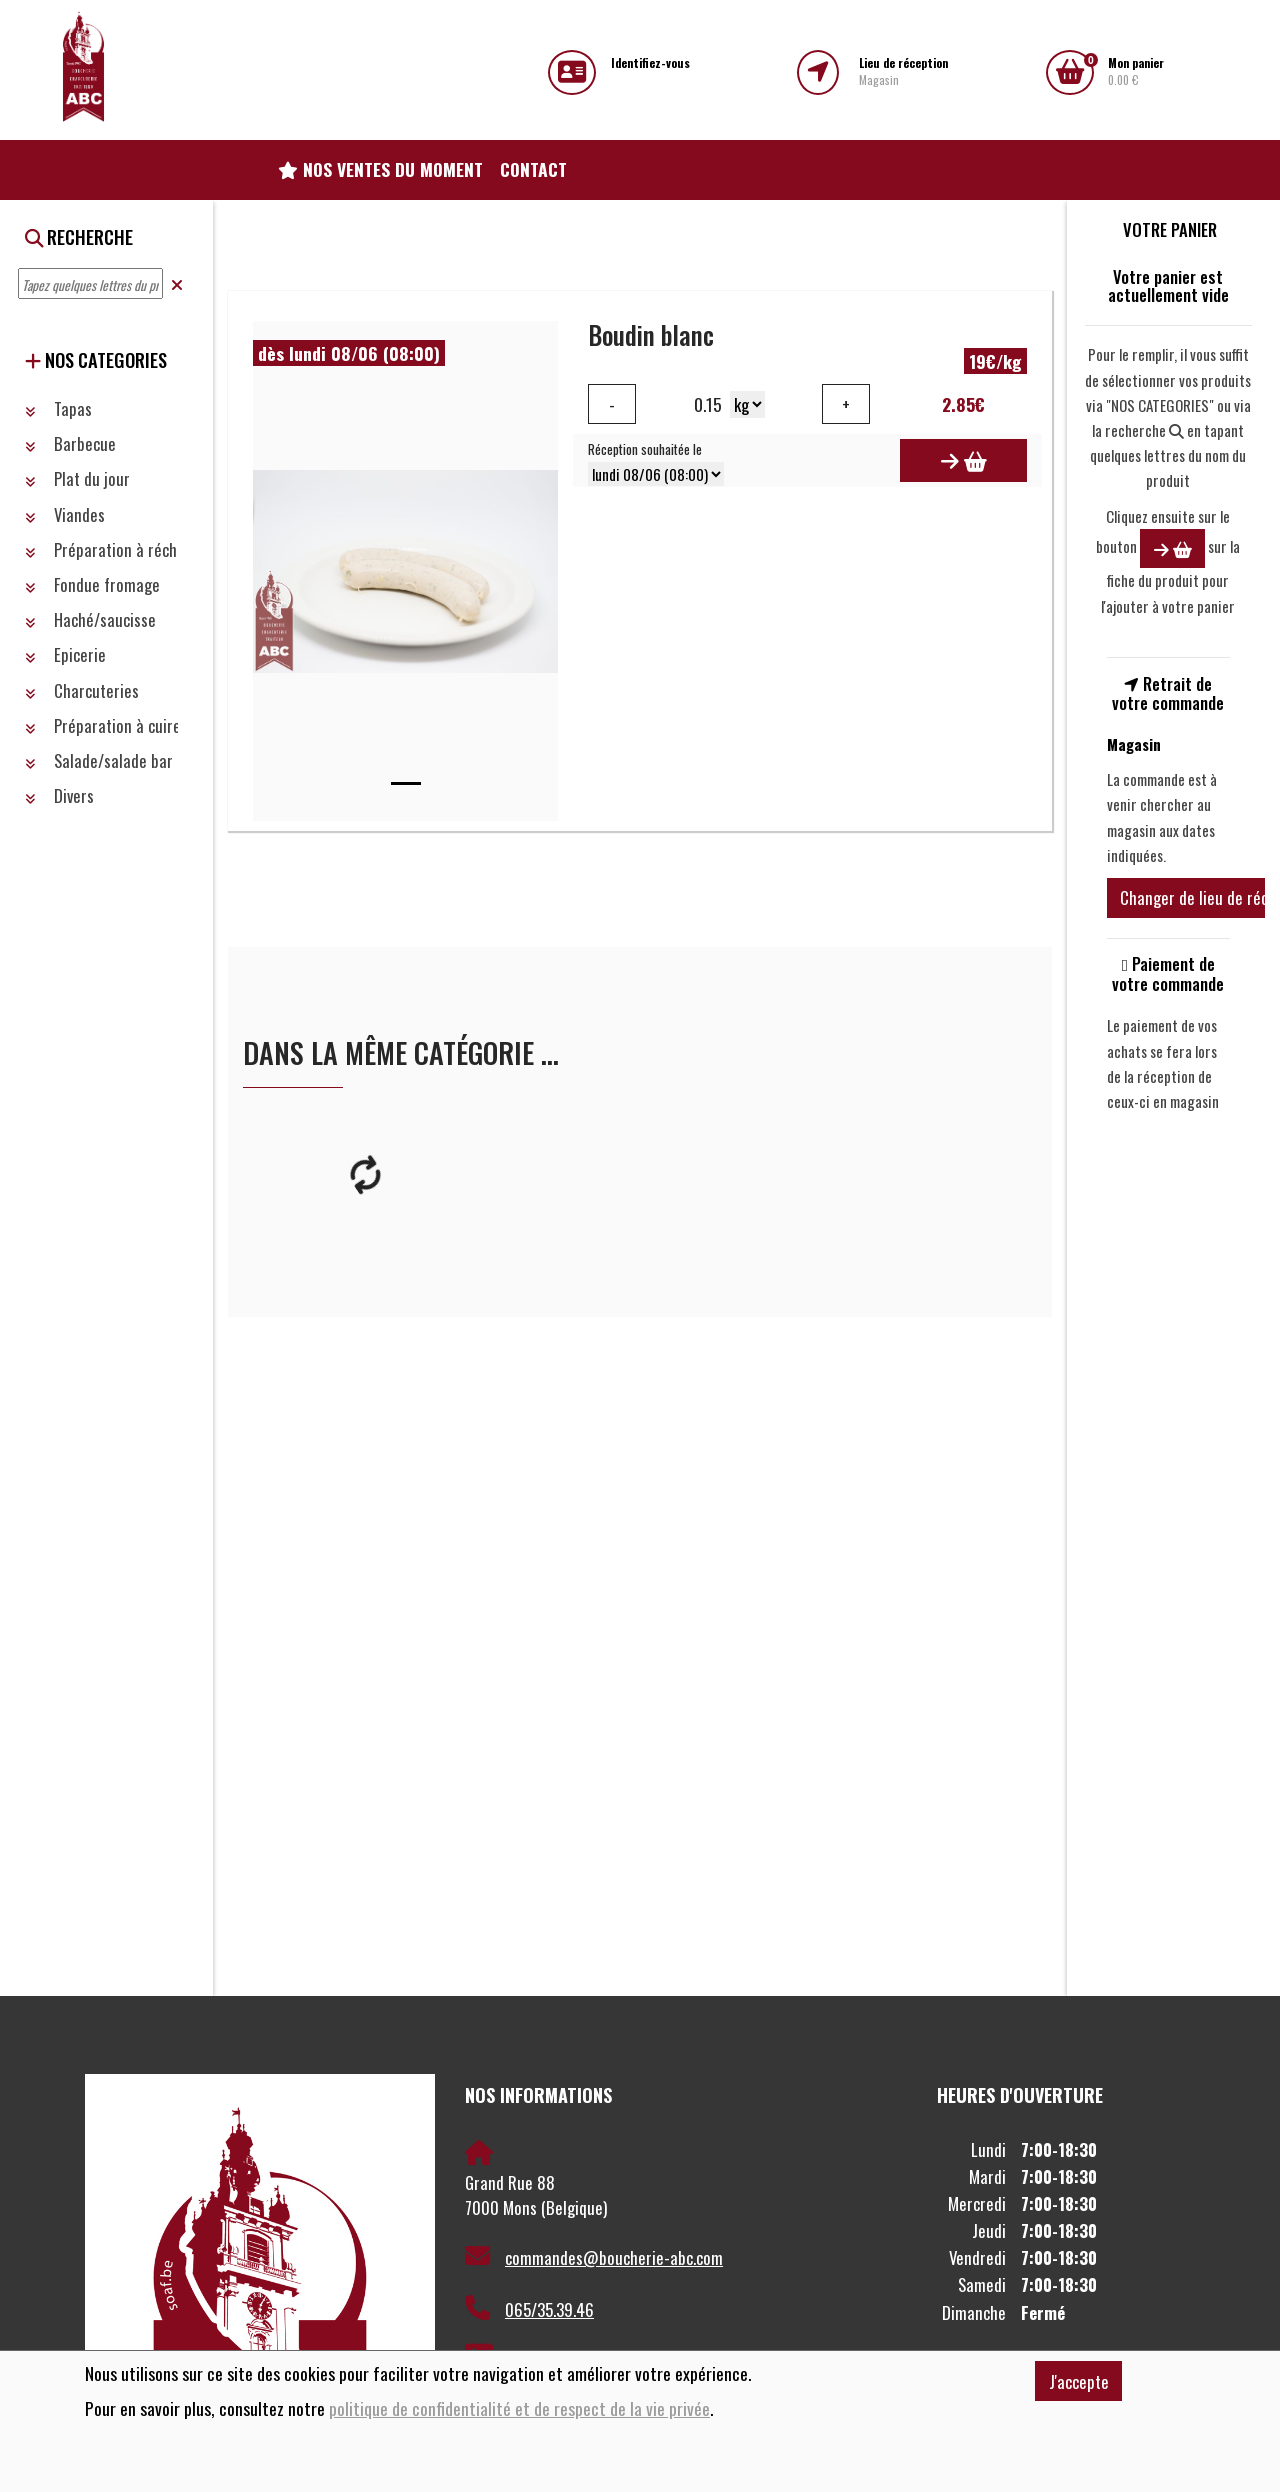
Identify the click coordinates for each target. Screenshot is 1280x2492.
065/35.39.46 (529, 2309)
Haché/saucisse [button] (90, 619)
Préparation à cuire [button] (103, 725)
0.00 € (1136, 71)
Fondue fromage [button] (92, 584)
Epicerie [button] (65, 654)
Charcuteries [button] (82, 690)
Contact (533, 169)
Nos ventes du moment (380, 169)
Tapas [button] (58, 408)
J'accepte (1079, 2381)
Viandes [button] (65, 514)
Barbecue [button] (70, 443)
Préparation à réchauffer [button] (120, 549)
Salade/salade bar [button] (99, 760)
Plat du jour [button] (77, 478)
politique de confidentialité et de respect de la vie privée (519, 2408)
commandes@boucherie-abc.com (594, 2257)
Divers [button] (59, 795)
